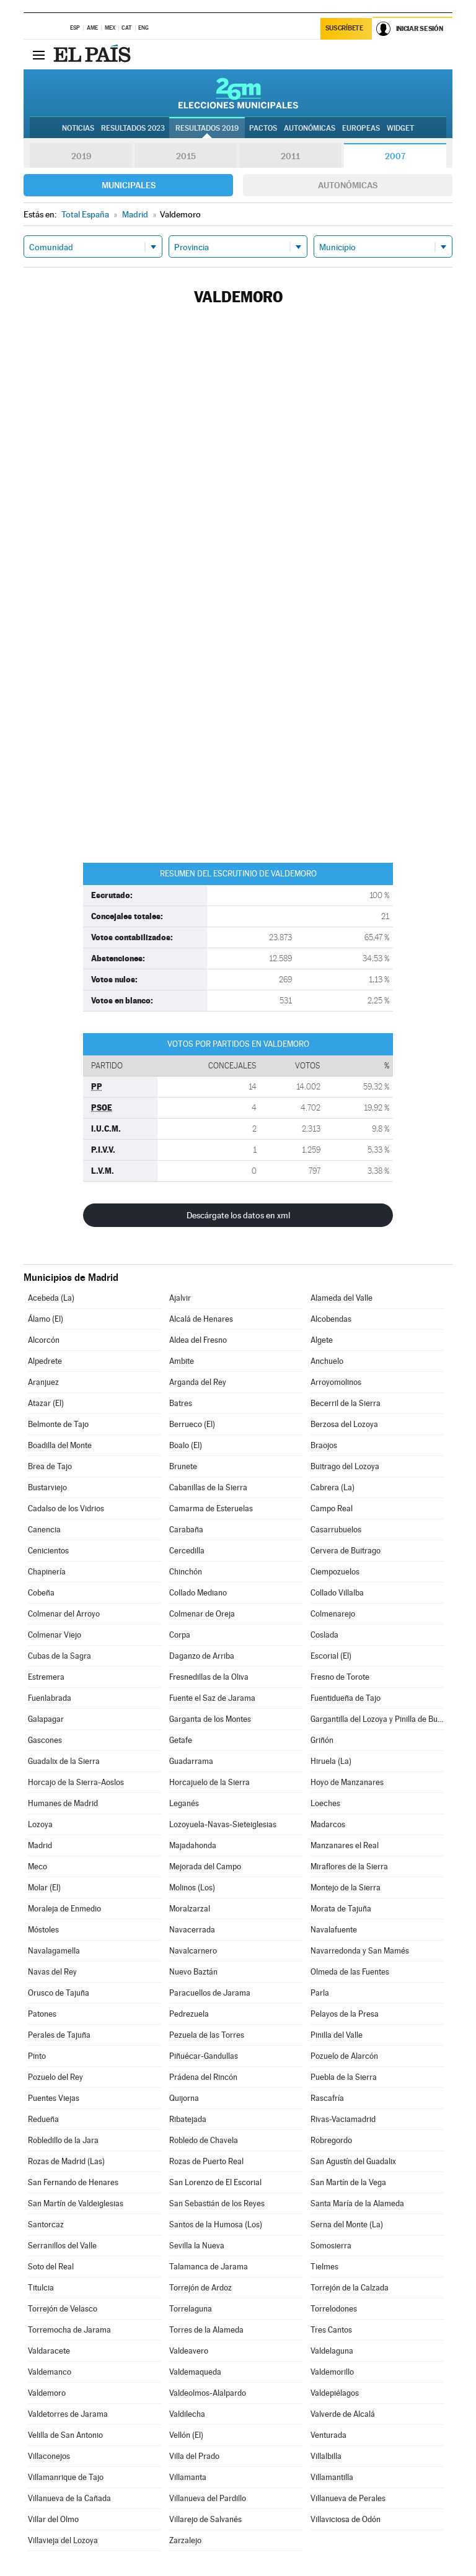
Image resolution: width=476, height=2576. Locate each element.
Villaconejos (49, 2456)
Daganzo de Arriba (201, 1656)
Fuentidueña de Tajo (346, 1698)
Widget (400, 128)
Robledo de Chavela (203, 2140)
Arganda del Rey (197, 1382)
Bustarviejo (47, 1487)
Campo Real (332, 1508)
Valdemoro (47, 2393)
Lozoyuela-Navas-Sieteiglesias (222, 1824)
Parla (320, 1992)
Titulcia (41, 2287)
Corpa (179, 1634)
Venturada (328, 2435)
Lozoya (40, 1824)
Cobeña (41, 1592)
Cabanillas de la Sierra (208, 1487)
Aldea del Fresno (198, 1340)
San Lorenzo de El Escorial (215, 2182)
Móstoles (43, 1929)
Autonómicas (347, 185)
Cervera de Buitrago (346, 1550)
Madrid (40, 1845)
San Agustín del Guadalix (353, 2161)
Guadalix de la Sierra (64, 1761)
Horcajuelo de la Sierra (209, 1782)
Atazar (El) (46, 1403)
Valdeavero (188, 2351)
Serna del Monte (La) (347, 2224)
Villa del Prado (194, 2456)
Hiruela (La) (331, 1761)
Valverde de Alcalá (343, 2414)
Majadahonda (192, 1845)
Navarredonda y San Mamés (360, 1950)
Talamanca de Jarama (208, 2266)
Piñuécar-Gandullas (203, 2056)
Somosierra (331, 2245)
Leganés (184, 1803)
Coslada (324, 1634)
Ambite (181, 1361)
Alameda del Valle (341, 1298)
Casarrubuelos (336, 1529)
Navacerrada (192, 1929)
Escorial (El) (331, 1656)
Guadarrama (191, 1761)
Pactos (263, 128)
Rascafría (327, 2098)
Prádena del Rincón (203, 2077)
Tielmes (324, 2266)
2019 (81, 156)
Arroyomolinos (336, 1382)
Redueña (43, 2119)
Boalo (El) (185, 1445)
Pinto (37, 2056)
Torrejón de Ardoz (200, 2287)
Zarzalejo (185, 2540)
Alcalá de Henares (201, 1319)
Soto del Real (51, 2266)
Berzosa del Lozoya (344, 1424)
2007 (395, 156)
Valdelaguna (332, 2351)
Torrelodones (334, 2308)
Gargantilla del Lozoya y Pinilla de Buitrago (377, 1719)
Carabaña (186, 1529)
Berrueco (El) (192, 1424)
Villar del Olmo (53, 2519)
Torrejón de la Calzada (350, 2287)
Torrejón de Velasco (62, 2308)
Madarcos (328, 1824)
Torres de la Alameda (206, 2329)
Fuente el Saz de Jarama (212, 1698)
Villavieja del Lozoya (63, 2540)
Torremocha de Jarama (69, 2329)
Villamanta (187, 2477)
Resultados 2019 (207, 128)
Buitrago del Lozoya (345, 1466)
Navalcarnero (193, 1950)
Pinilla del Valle (337, 2035)
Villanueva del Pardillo (207, 2498)
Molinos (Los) (192, 1887)
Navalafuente (334, 1929)
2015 (186, 156)
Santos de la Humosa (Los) (215, 2224)
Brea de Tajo (50, 1466)
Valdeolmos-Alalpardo (207, 2393)
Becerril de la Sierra (346, 1403)
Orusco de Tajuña (58, 1992)
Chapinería (47, 1571)
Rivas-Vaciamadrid (343, 2119)
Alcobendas (331, 1319)
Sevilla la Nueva (196, 2245)
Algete (322, 1340)
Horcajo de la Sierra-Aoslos (76, 1782)
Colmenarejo (333, 1613)
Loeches (325, 1803)
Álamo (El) (45, 1319)
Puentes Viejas (53, 2098)
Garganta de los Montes (210, 1719)
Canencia (44, 1529)
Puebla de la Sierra (344, 2077)
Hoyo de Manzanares (347, 1782)
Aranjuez (43, 1382)
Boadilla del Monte (60, 1445)
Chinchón (185, 1571)
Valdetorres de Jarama (68, 2414)
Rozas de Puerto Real (206, 2161)
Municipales (129, 185)
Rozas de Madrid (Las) (66, 2161)
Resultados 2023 (133, 128)
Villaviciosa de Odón (346, 2519)
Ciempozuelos (335, 1571)
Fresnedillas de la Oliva (209, 1677)
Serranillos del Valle (62, 2245)
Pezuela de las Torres (206, 2035)
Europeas (361, 128)
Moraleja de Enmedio (64, 1908)
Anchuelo (327, 1361)
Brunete (183, 1466)
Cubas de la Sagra (59, 1656)
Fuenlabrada (49, 1698)
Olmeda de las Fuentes (350, 1971)
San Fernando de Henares (73, 2182)
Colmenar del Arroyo (64, 1613)
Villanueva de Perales (348, 2498)
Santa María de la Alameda (357, 2203)
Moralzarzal (189, 1908)
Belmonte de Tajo (58, 1424)
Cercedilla (187, 1550)
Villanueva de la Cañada (69, 2498)
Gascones (45, 1740)
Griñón (322, 1740)
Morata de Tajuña (341, 1908)
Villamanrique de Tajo (66, 2477)
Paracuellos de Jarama (209, 1992)
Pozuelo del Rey (55, 2077)
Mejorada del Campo (205, 1866)
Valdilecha (187, 2414)
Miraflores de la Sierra (349, 1866)
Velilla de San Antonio (65, 2435)
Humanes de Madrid (63, 1803)
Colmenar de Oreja (202, 1613)
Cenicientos (48, 1550)
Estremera (46, 1677)
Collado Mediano (198, 1592)
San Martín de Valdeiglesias (75, 2203)
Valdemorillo (332, 2372)
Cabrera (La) (333, 1487)
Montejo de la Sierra (346, 1887)
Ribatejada (187, 2119)
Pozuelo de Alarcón (344, 2056)
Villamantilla (332, 2477)
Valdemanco (49, 2372)
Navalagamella (54, 1950)
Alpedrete (45, 1361)
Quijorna (184, 2098)
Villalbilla (326, 2456)
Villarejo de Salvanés (205, 2519)
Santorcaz (46, 2224)
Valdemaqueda (195, 2372)
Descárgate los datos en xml (238, 1215)
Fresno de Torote (340, 1677)
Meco (37, 1866)
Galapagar (46, 1719)
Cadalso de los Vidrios (66, 1508)
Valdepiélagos (335, 2393)
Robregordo (331, 2140)
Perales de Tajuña (59, 2035)
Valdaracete (49, 2351)
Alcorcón (44, 1340)
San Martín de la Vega (348, 2182)
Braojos (324, 1445)
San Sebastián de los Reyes (217, 2203)
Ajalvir (180, 1298)
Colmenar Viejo (54, 1634)
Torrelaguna (190, 2308)
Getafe (180, 1740)
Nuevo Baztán (193, 1971)
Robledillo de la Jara (63, 2140)
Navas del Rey (52, 1971)
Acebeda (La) (51, 1298)
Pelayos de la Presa (345, 2014)
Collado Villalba (337, 1592)
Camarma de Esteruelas (211, 1508)
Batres (180, 1403)
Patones (42, 2014)
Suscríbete (344, 29)
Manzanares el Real (345, 1845)
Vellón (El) (186, 2435)
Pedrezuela (189, 2014)
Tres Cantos (331, 2329)
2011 (290, 156)
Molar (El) (44, 1887)
